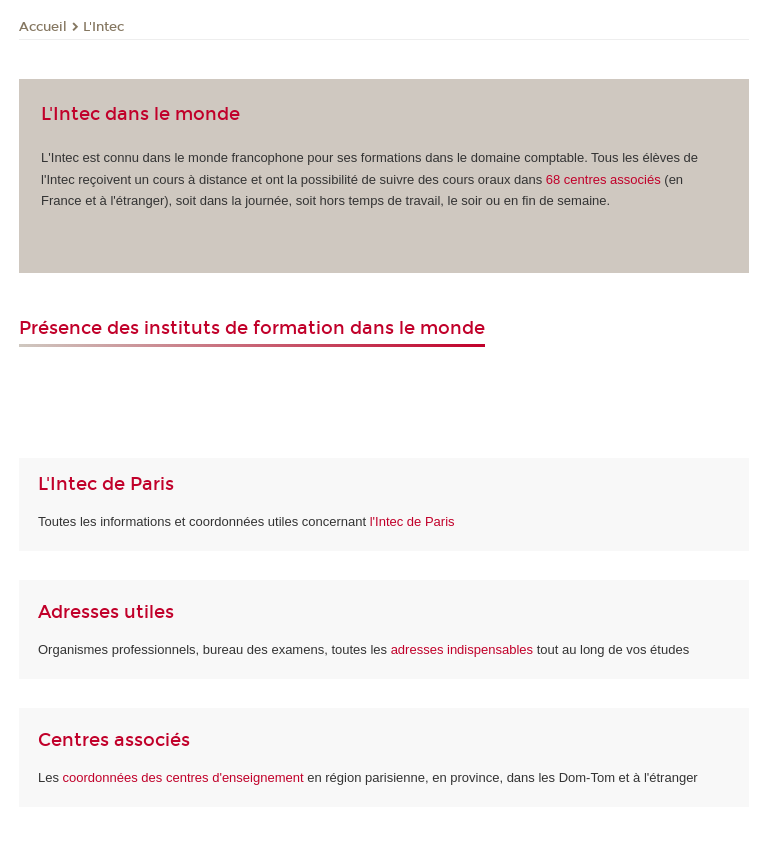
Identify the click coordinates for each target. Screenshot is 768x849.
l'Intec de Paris (412, 521)
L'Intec (103, 27)
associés (603, 179)
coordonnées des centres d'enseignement (185, 777)
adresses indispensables (462, 649)
